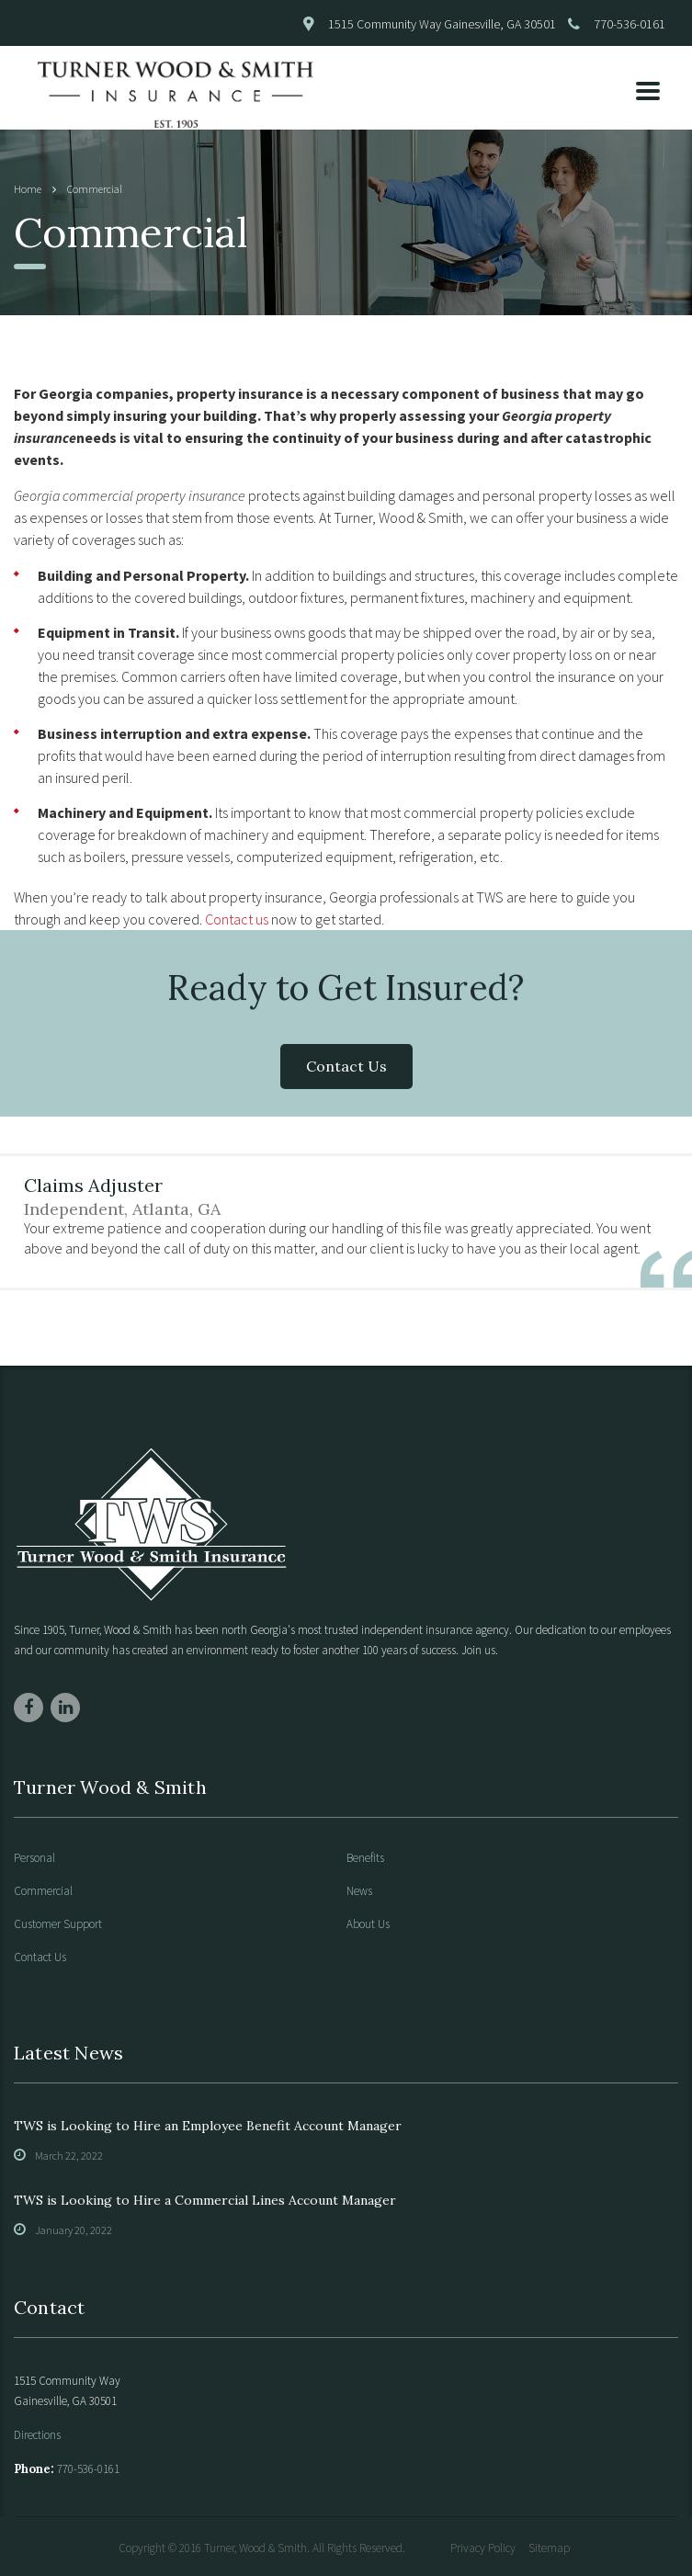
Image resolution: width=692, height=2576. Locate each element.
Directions (37, 2435)
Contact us (236, 919)
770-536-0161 (629, 24)
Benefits (365, 1858)
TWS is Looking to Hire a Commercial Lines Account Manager (205, 2200)
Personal (34, 1858)
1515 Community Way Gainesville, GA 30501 (442, 24)
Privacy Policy (483, 2548)
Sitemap (549, 2548)
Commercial (43, 1891)
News (359, 1891)
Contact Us (346, 1066)
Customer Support (58, 1924)
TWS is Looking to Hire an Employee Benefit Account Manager (208, 2125)
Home (27, 189)
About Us (368, 1924)
